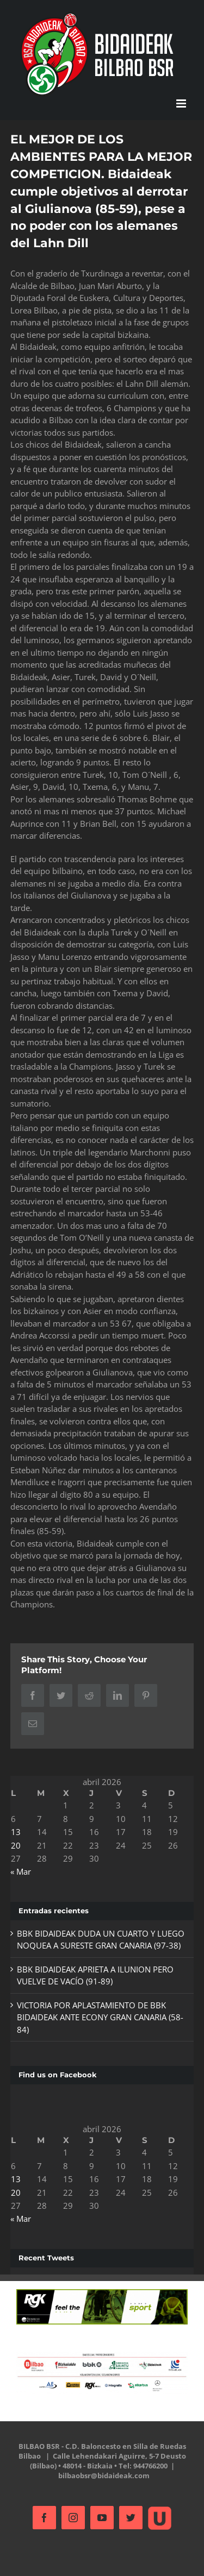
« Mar (20, 1871)
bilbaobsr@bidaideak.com (104, 2475)
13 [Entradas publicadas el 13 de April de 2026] (16, 1831)
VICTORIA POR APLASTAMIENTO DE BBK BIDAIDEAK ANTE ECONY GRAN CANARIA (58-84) (100, 2017)
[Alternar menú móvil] (182, 103)
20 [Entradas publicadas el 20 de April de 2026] (16, 1845)
